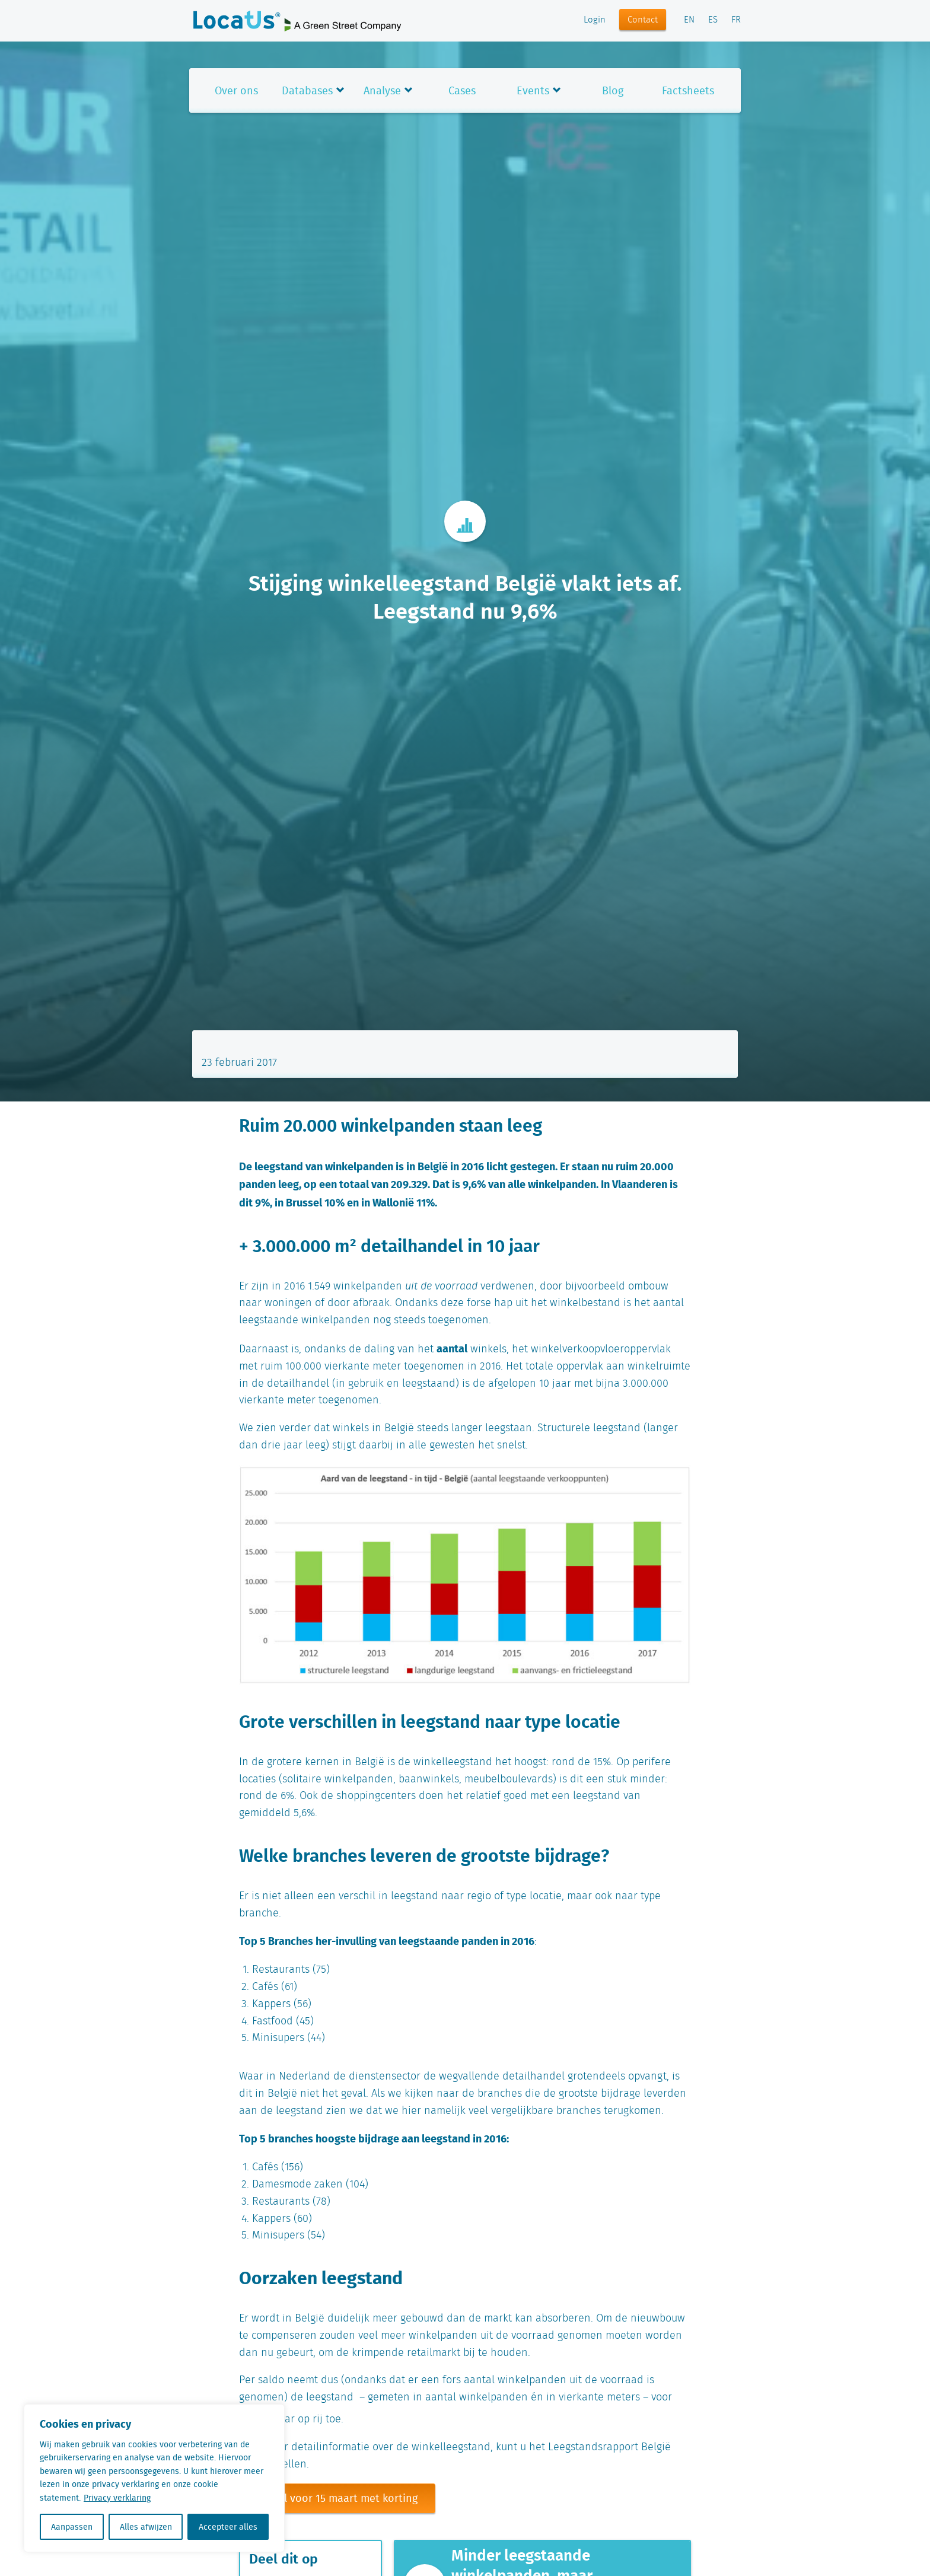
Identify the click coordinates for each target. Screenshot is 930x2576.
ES (713, 20)
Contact (643, 20)
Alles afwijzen (146, 2527)
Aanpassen (72, 2527)
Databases (307, 90)
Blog (612, 90)
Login (595, 20)
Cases (462, 90)
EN (689, 20)
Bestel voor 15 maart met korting (337, 2498)
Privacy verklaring (117, 2498)
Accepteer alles (228, 2527)
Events (533, 90)
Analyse (382, 90)
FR (736, 20)
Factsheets (688, 90)
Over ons (236, 90)
